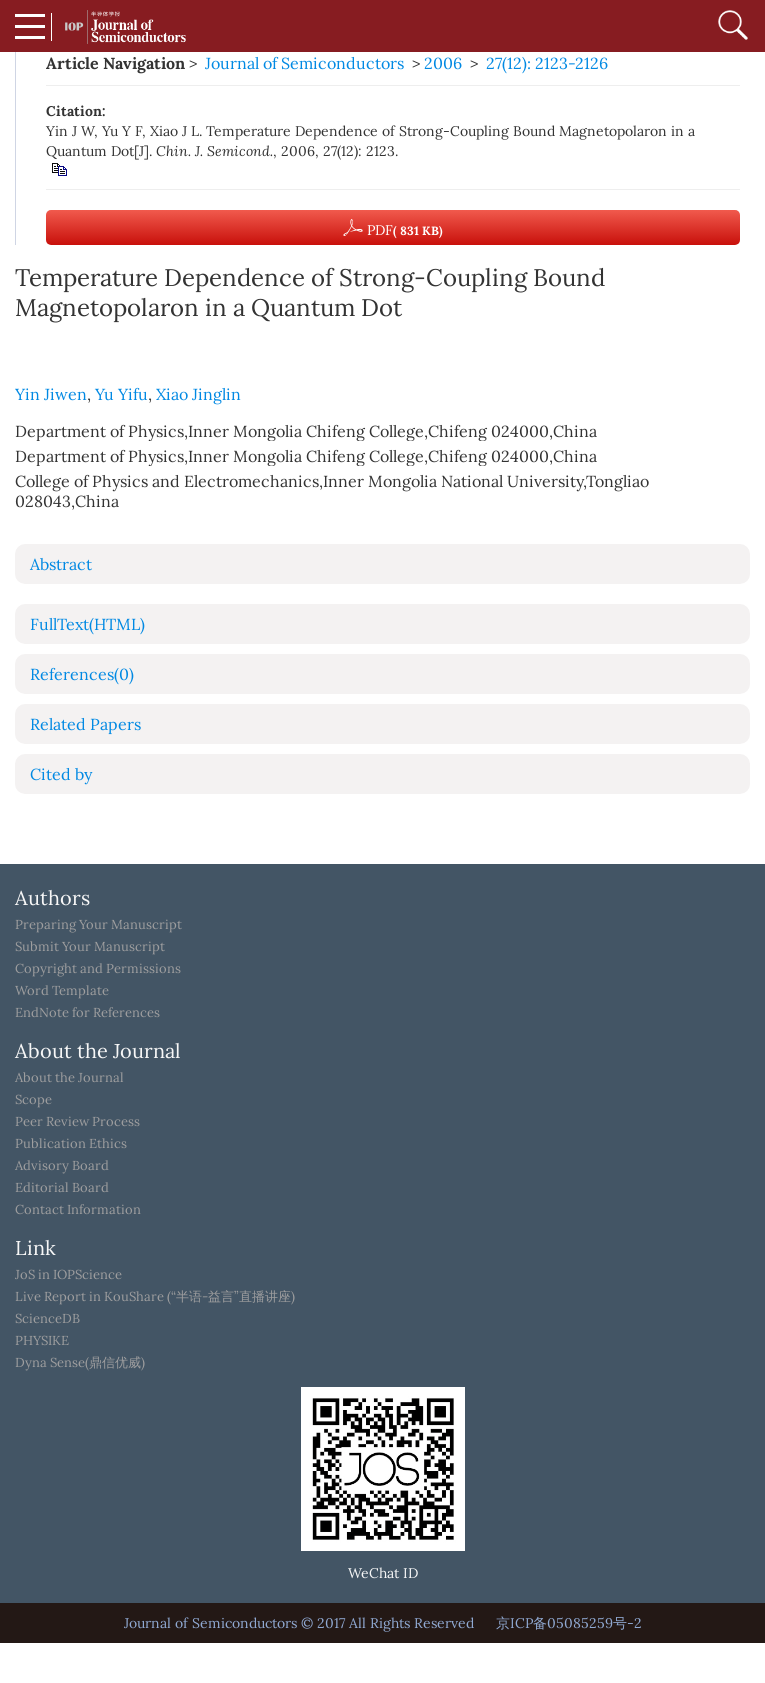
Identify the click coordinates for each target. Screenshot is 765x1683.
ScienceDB (47, 1319)
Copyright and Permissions (98, 969)
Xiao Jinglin (198, 394)
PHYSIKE (42, 1341)
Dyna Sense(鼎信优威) (80, 1363)
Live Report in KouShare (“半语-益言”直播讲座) (155, 1297)
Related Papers (85, 724)
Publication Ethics (71, 1144)
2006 (443, 63)
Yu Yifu (121, 394)
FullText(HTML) (87, 624)
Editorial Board (62, 1188)
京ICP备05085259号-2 (569, 1623)
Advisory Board (62, 1166)
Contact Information (78, 1210)
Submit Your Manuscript (90, 947)
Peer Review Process (77, 1122)
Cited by (61, 774)
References (82, 674)
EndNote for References (87, 1013)
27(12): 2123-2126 (547, 63)
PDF (393, 228)
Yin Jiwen (51, 394)
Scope (33, 1100)
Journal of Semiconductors (304, 63)
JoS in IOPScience (68, 1275)
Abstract (61, 564)
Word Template (62, 991)
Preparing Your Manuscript (98, 925)
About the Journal (69, 1078)
